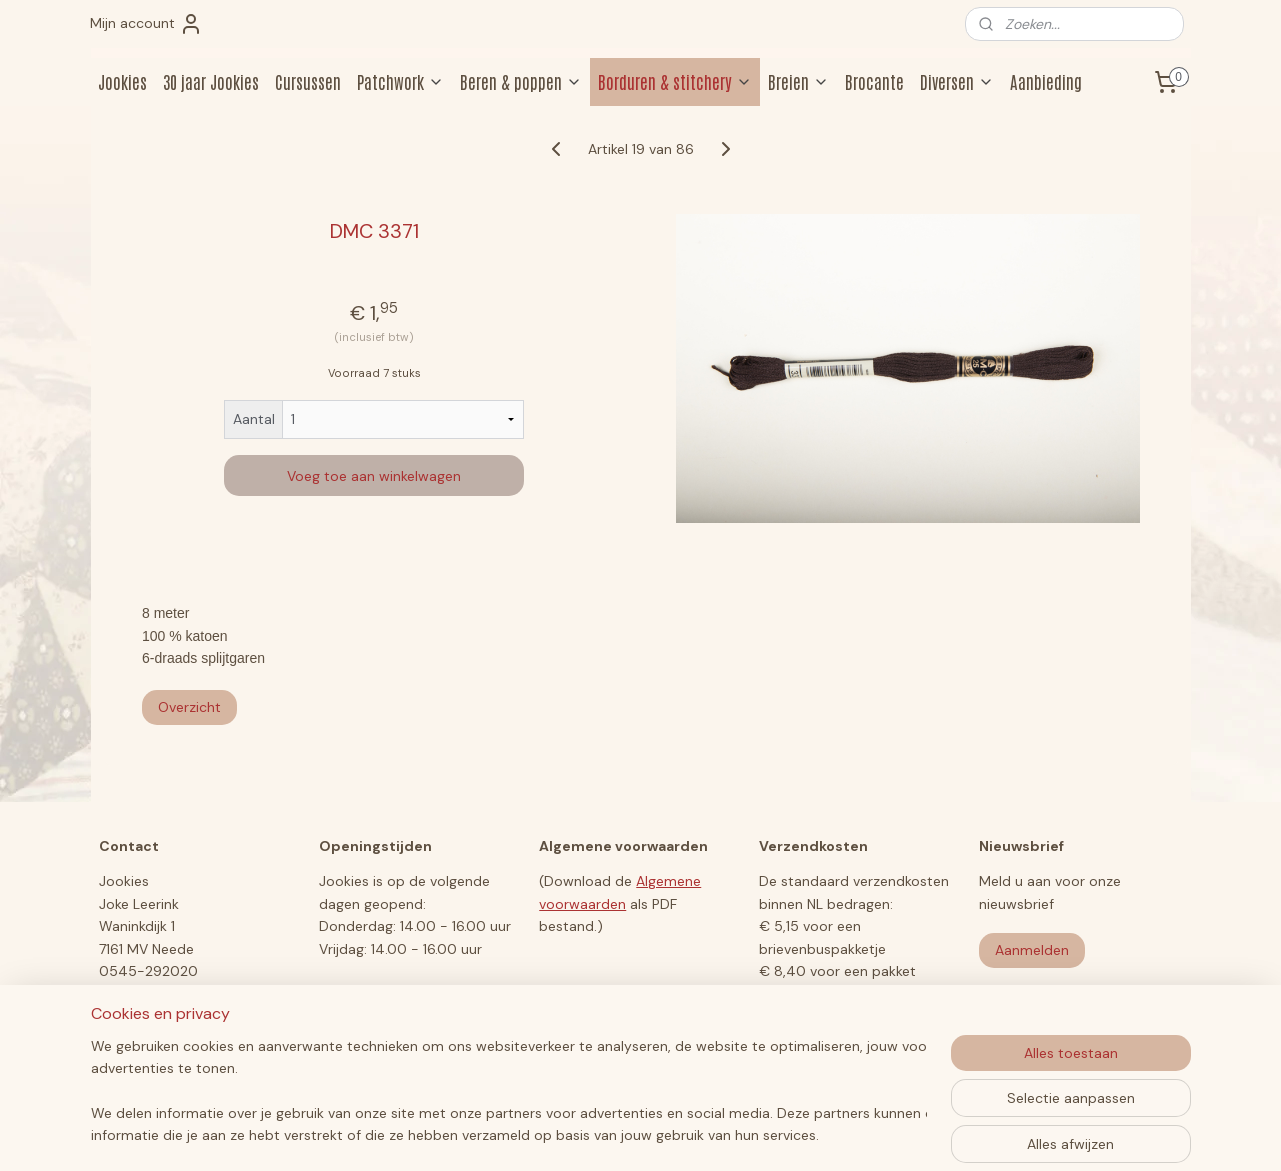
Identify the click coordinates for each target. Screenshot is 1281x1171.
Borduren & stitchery (675, 81)
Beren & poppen (521, 81)
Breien (798, 81)
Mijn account (146, 24)
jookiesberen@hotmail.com (189, 993)
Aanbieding (1046, 81)
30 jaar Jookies (211, 81)
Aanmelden (1032, 950)
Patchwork (400, 81)
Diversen (957, 81)
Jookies (122, 81)
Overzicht (189, 707)
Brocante (874, 81)
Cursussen (308, 81)
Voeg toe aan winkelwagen (374, 476)
